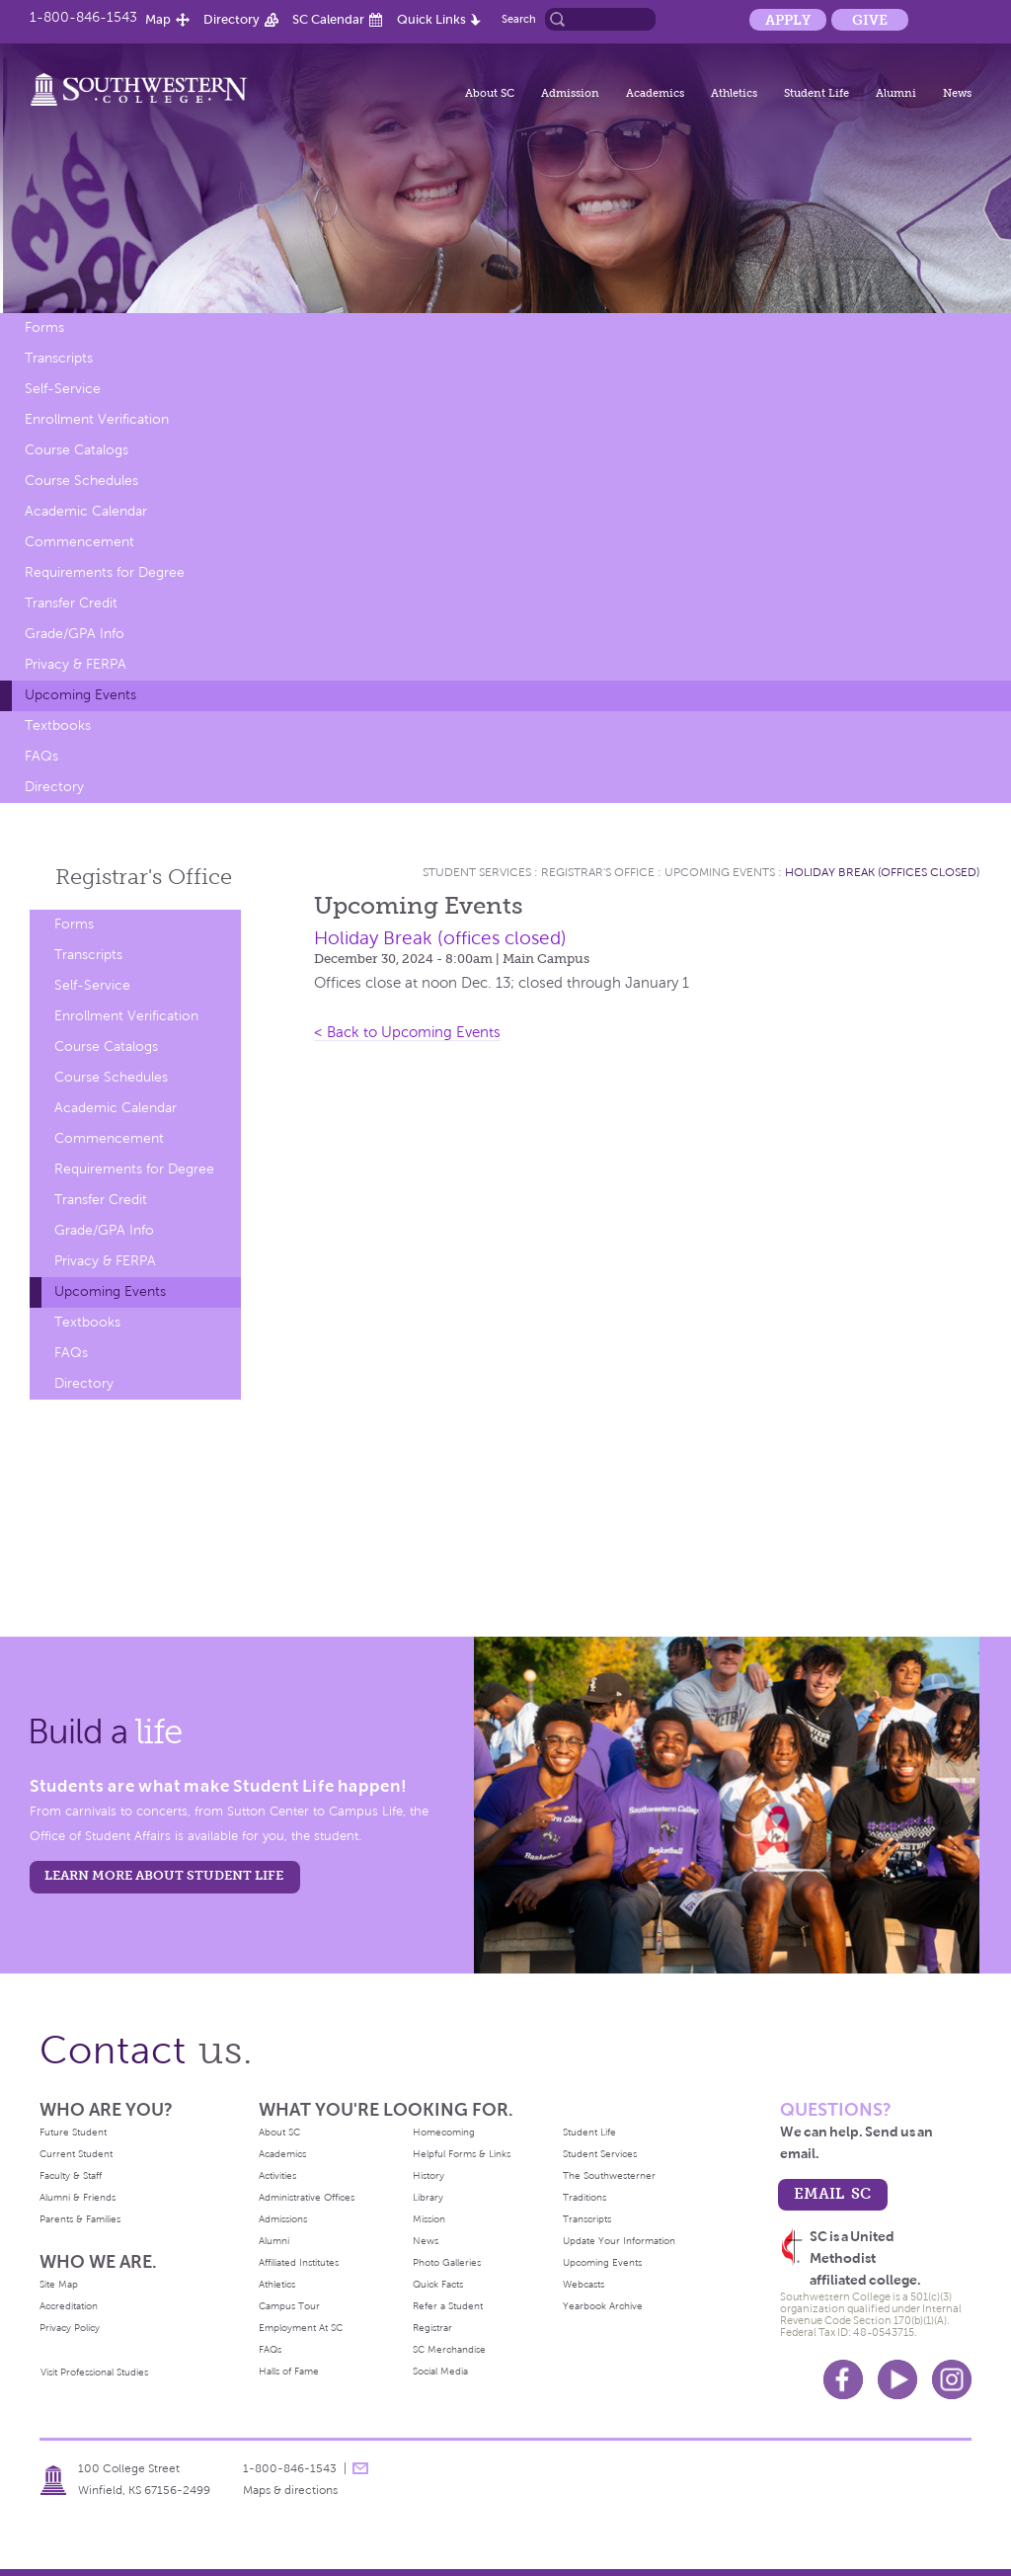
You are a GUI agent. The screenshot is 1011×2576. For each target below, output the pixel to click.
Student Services (477, 872)
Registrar (432, 2327)
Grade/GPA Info (74, 633)
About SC (489, 93)
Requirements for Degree (105, 572)
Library (428, 2197)
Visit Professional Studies (94, 2372)
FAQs (41, 756)
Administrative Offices (306, 2197)
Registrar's (143, 876)
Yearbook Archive (603, 2305)
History (428, 2175)
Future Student (73, 2132)
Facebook (843, 2379)
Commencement (79, 541)
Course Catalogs (76, 450)
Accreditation (68, 2305)
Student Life (816, 93)
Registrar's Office (598, 872)
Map (158, 19)
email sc (832, 2193)
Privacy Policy (69, 2327)
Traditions (584, 2197)
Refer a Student (448, 2305)
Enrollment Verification (97, 419)
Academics (655, 93)
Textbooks (58, 725)
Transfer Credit (71, 603)
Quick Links (431, 19)
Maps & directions (290, 2490)
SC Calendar (328, 19)
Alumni (896, 93)
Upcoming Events (80, 694)
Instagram (952, 2379)
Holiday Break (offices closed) (882, 872)
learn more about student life (163, 1875)
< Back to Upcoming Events (407, 1032)
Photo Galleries (447, 2262)
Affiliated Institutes (299, 2262)
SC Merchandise (449, 2349)
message (360, 2468)
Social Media (440, 2371)
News (957, 93)
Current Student (76, 2153)
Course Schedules (81, 480)
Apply (788, 20)
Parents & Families (79, 2219)
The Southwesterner (609, 2175)
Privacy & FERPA (75, 664)
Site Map (58, 2284)
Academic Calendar (86, 511)
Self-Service (63, 388)
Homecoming (444, 2132)
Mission (429, 2219)
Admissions (283, 2219)
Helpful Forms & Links (461, 2153)
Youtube (897, 2379)
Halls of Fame (289, 2371)
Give (870, 20)
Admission (570, 93)
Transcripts (59, 358)
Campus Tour (289, 2305)
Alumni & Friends (77, 2197)
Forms (44, 327)
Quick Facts (438, 2284)
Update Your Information (619, 2240)
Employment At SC (301, 2327)
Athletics (734, 93)
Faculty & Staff (70, 2175)
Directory (231, 19)
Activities (277, 2175)
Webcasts (583, 2284)
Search (519, 19)
